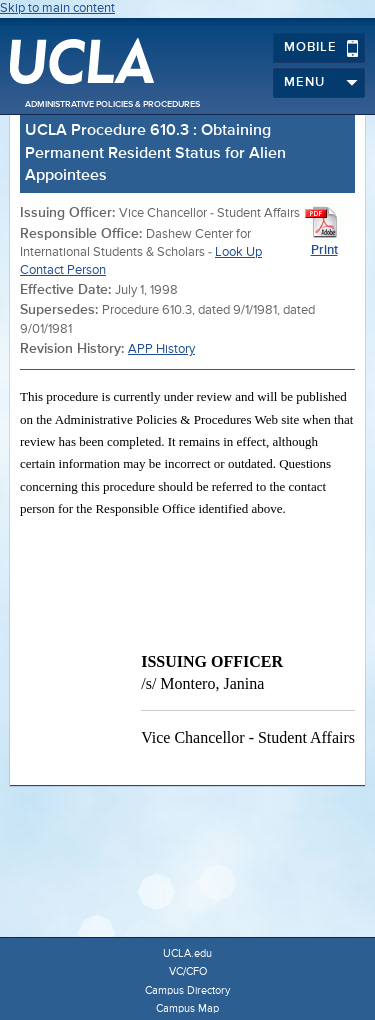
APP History (161, 349)
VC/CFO (188, 971)
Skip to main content (57, 8)
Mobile (321, 48)
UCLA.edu (187, 953)
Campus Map (187, 1008)
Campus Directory (187, 990)
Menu (321, 83)
